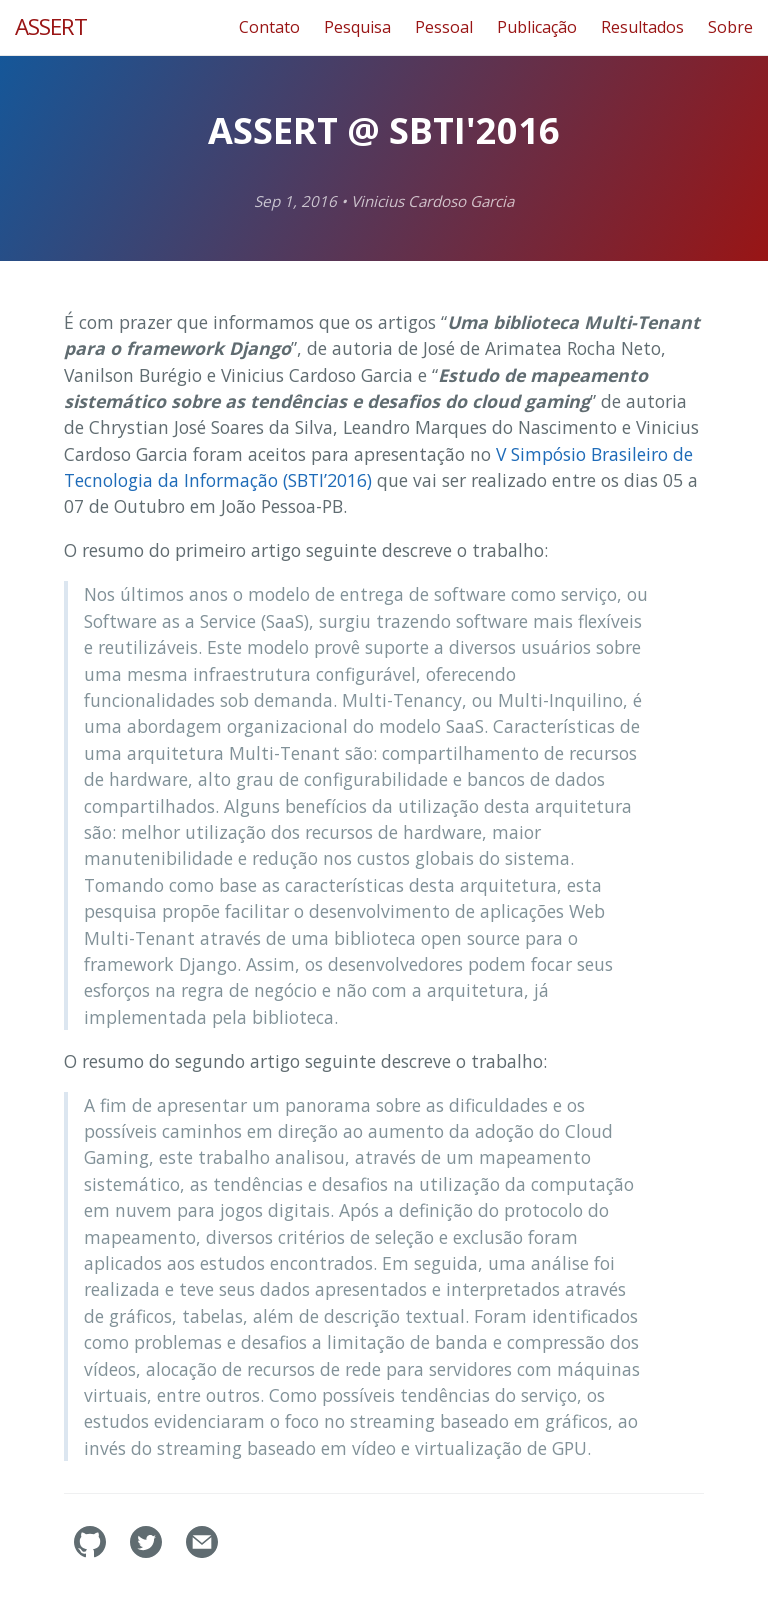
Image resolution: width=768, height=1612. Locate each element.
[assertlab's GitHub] (92, 1552)
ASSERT (51, 26)
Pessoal (444, 27)
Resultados (642, 27)
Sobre (730, 27)
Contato (269, 27)
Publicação (537, 27)
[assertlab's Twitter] (148, 1552)
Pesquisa (357, 27)
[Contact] (202, 1552)
